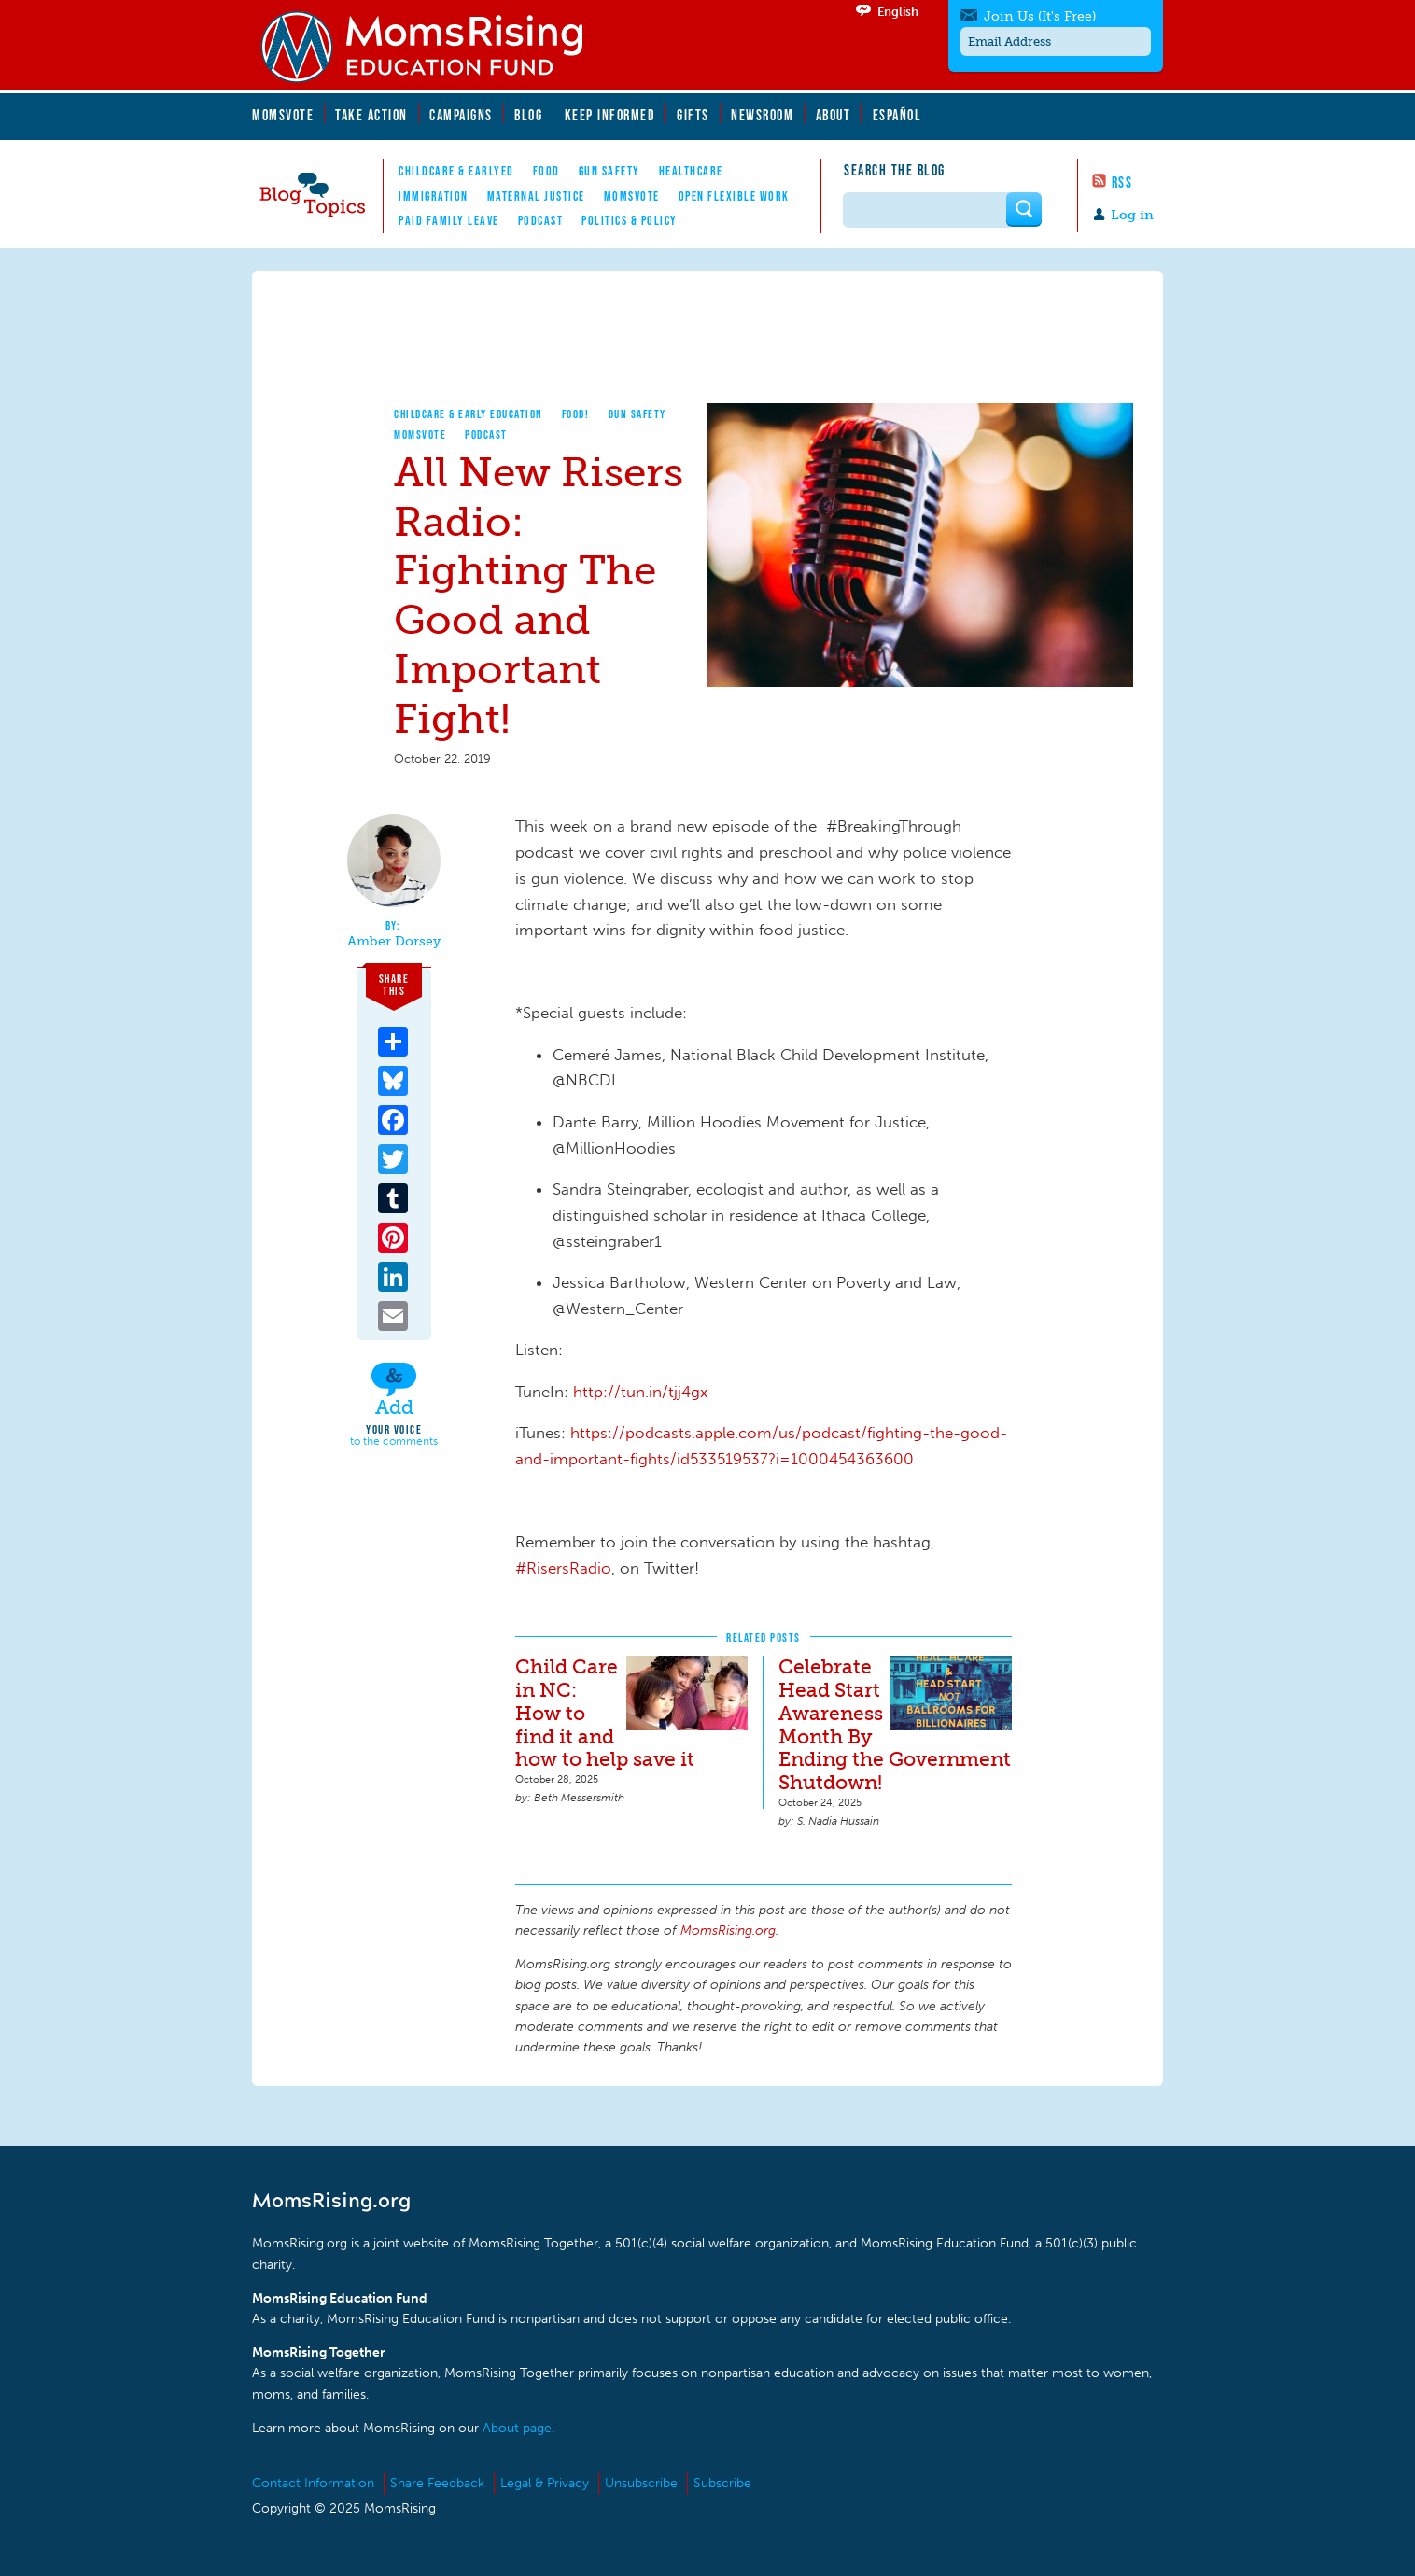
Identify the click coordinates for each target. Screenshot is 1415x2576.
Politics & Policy (629, 220)
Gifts (693, 114)
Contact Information (313, 2483)
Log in (1132, 215)
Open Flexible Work (734, 196)
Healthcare (691, 170)
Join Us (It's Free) (1040, 16)
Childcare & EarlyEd (456, 170)
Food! (576, 414)
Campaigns (461, 114)
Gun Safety (609, 170)
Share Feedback (437, 2483)
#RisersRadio (563, 1568)
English (897, 12)
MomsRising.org (434, 46)
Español (897, 114)
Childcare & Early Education (468, 414)
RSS (1122, 182)
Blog (528, 114)
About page (517, 2428)
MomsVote (283, 114)
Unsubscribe (641, 2483)
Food (546, 170)
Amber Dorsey (394, 941)
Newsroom (762, 114)
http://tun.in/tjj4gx (640, 1391)
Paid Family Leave (449, 220)
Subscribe (722, 2483)
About (833, 114)
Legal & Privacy (544, 2483)
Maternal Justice (536, 196)
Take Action (371, 114)
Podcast (541, 220)
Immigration (434, 196)
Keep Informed (610, 114)
